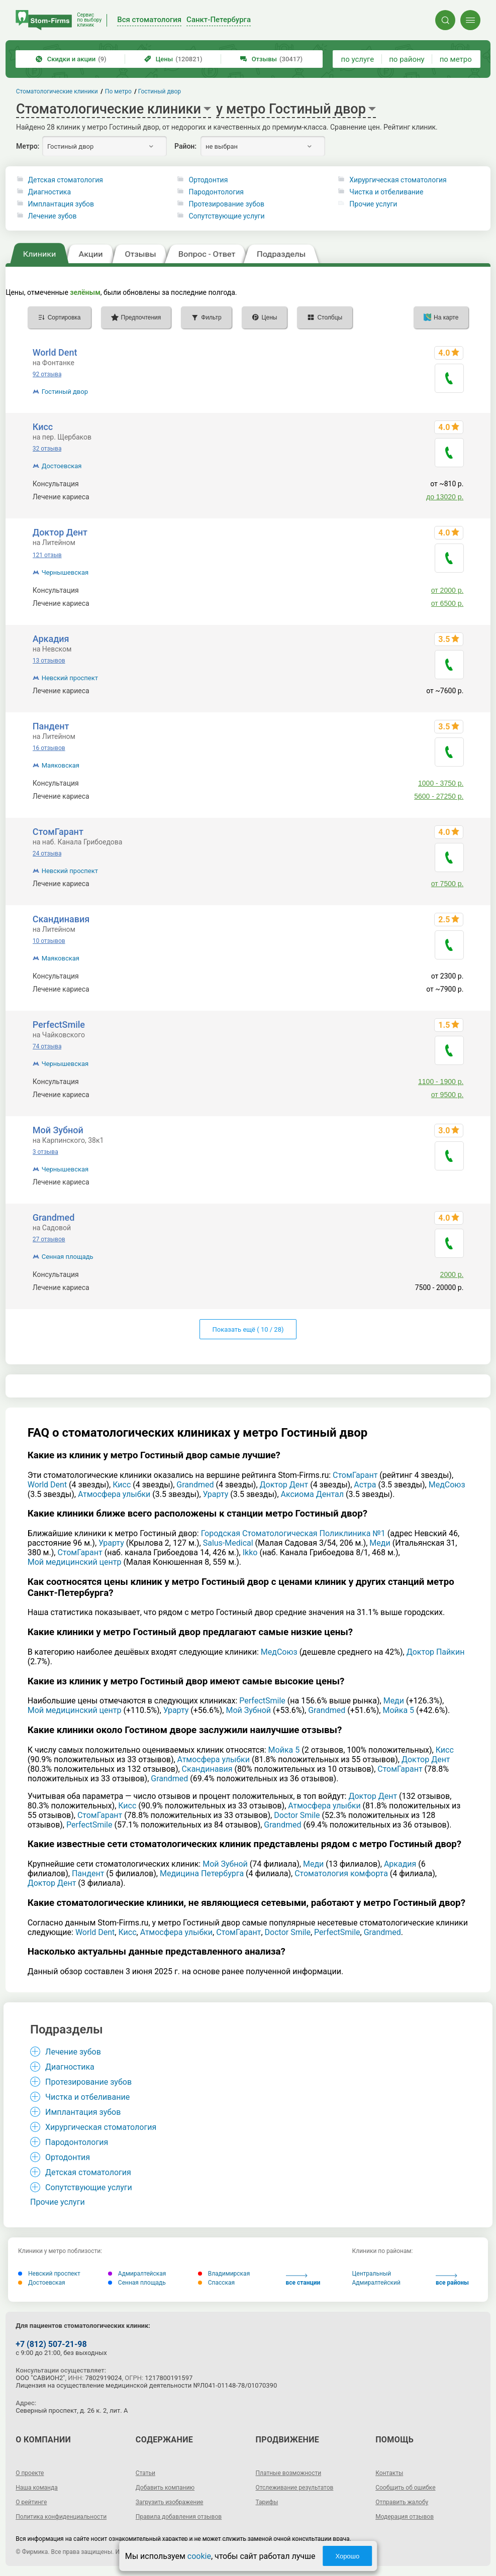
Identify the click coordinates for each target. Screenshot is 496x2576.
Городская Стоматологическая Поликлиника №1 (293, 1533)
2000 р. (452, 1274)
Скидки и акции (71, 59)
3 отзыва (45, 1151)
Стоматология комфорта (341, 1873)
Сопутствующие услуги (226, 216)
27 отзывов (49, 1239)
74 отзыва (47, 1046)
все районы (452, 2280)
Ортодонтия (208, 179)
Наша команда (37, 2487)
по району (406, 59)
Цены (173, 59)
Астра (365, 1484)
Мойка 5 (398, 1710)
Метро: (27, 146)
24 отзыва (47, 853)
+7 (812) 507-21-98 (51, 2344)
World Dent (55, 352)
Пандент (51, 726)
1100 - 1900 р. (440, 1082)
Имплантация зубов (61, 203)
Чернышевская (65, 572)
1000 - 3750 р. (440, 783)
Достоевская (62, 466)
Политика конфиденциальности (61, 2516)
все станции (303, 2280)
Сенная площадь (67, 1256)
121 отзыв (47, 555)
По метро (118, 91)
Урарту (216, 1494)
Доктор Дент (60, 532)
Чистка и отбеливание (386, 191)
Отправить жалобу (401, 2502)
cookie (199, 2556)
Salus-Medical (228, 1543)
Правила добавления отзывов (179, 2516)
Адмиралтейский (376, 2282)
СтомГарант (58, 831)
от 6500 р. (447, 603)
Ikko (250, 1552)
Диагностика (49, 191)
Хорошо (347, 2556)
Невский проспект (70, 678)
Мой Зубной (58, 1130)
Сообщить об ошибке (405, 2487)
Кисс (43, 426)
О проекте (30, 2473)
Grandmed (54, 1217)
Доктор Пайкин (436, 1652)
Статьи (145, 2473)
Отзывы (271, 59)
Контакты (389, 2473)
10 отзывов (49, 940)
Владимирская (224, 2273)
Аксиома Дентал (312, 1494)
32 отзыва (47, 448)
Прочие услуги (373, 203)
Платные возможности (289, 2473)
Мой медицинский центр (75, 1562)
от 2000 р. (447, 590)
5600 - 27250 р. (438, 796)
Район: (185, 146)
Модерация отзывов (404, 2516)
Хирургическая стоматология (397, 179)
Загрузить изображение (170, 2502)
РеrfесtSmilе (59, 1024)
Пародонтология (216, 191)
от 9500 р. (447, 1095)
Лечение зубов (52, 216)
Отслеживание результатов (295, 2487)
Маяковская (60, 765)
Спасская (216, 2282)
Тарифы (267, 2502)
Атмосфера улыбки (114, 1494)
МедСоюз (447, 1484)
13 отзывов (49, 660)
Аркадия (51, 638)
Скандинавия (61, 919)
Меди (379, 1543)
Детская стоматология (65, 179)
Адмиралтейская (137, 2273)
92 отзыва (47, 374)
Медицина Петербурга (202, 1873)
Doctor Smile (297, 1815)
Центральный (371, 2273)
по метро (456, 59)
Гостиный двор (65, 391)
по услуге (357, 59)
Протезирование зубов (226, 203)
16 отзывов (49, 748)
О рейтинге (31, 2502)
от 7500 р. (447, 884)
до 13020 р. (444, 497)
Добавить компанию (165, 2487)
